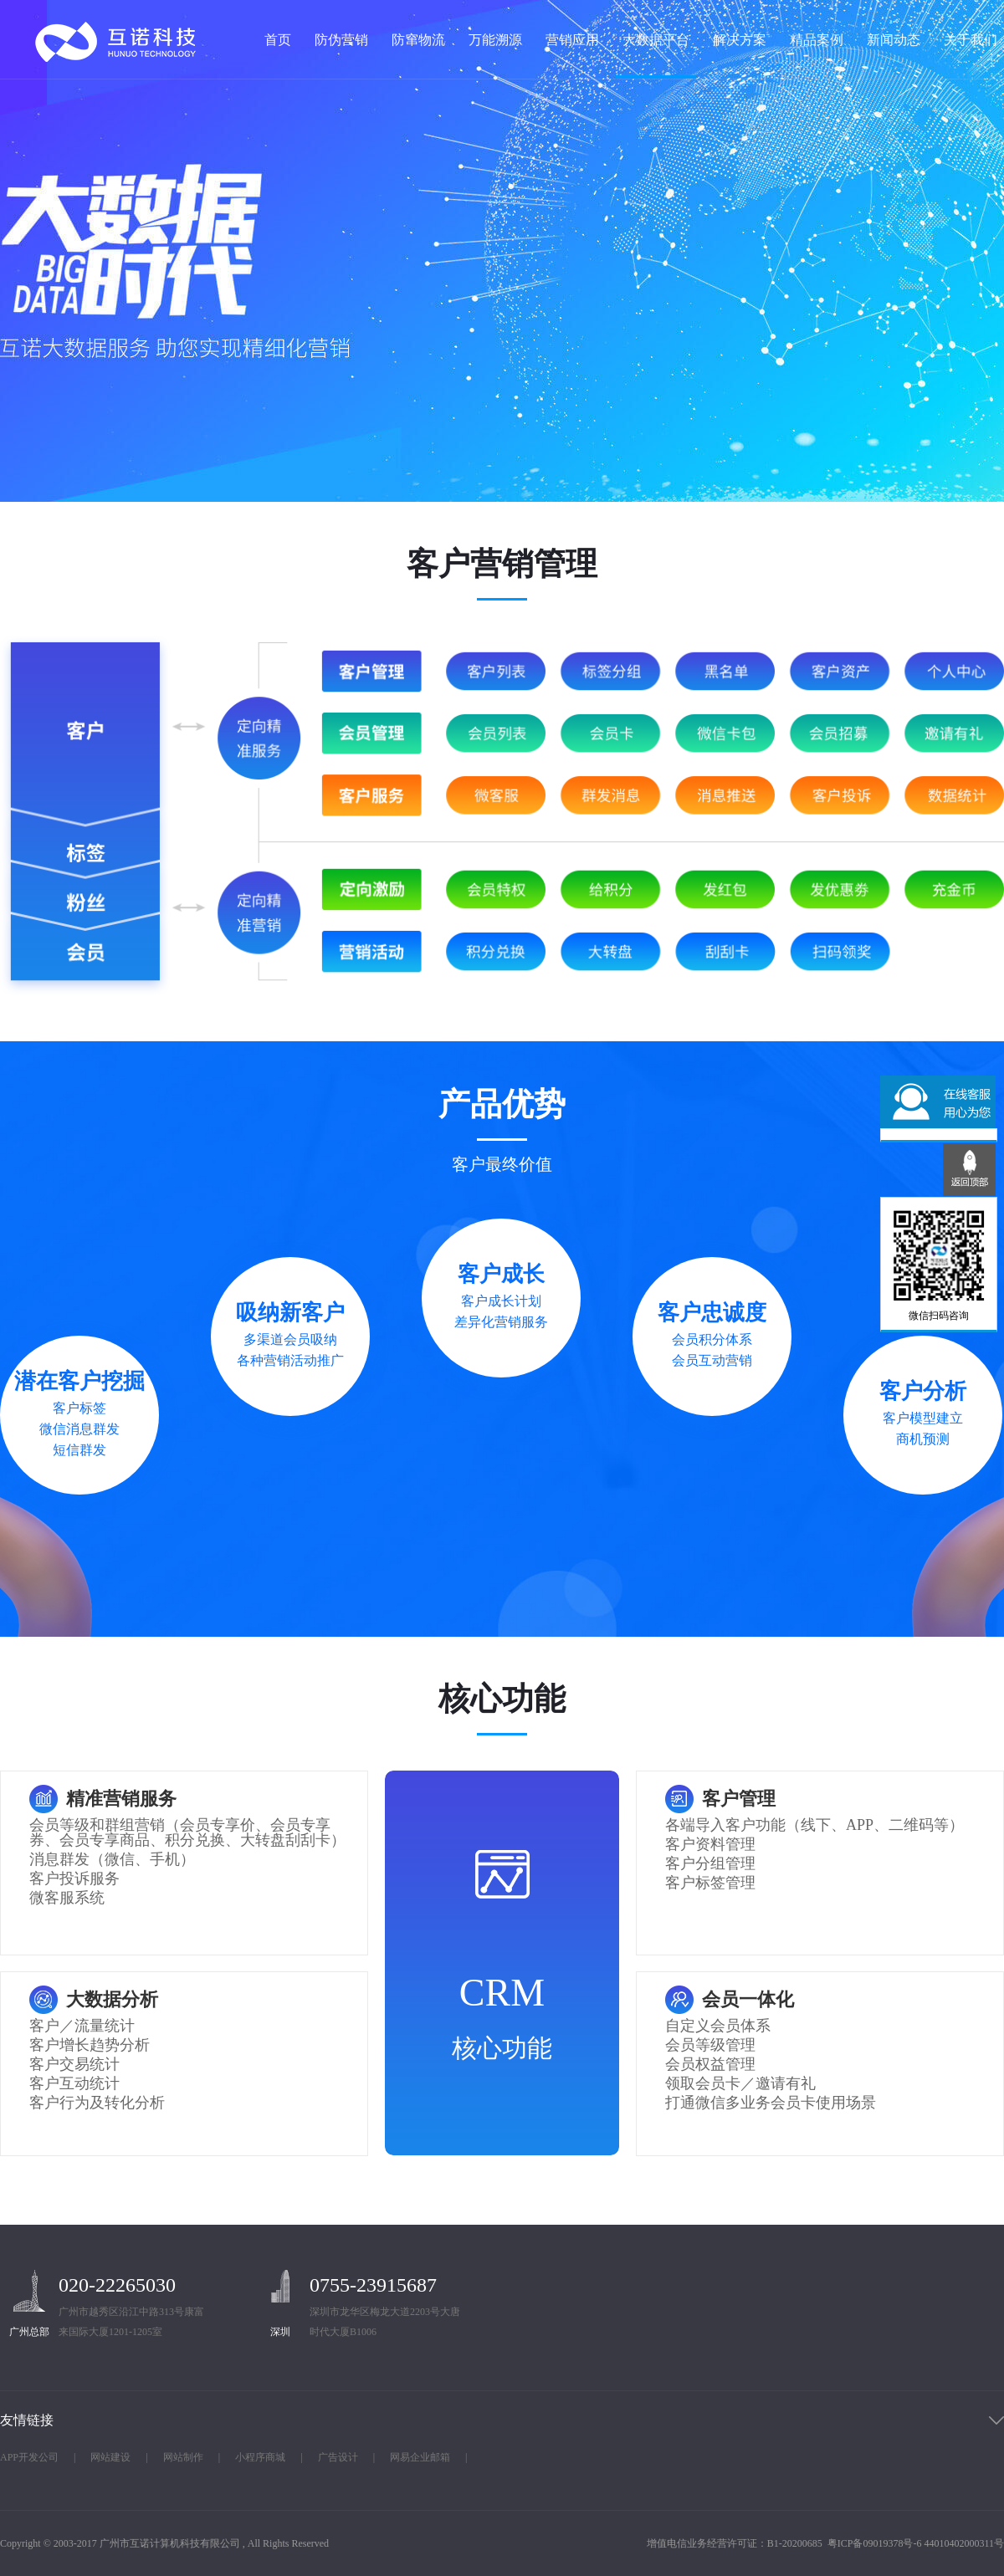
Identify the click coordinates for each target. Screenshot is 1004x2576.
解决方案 (739, 40)
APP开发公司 (29, 2457)
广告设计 (338, 2457)
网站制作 (183, 2457)
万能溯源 (495, 40)
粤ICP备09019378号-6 (874, 2543)
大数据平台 (655, 40)
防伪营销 (341, 40)
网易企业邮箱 (420, 2457)
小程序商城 (260, 2457)
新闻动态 (893, 40)
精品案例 (816, 40)
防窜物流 (418, 40)
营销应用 (572, 40)
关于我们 (970, 40)
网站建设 (110, 2457)
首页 (277, 40)
